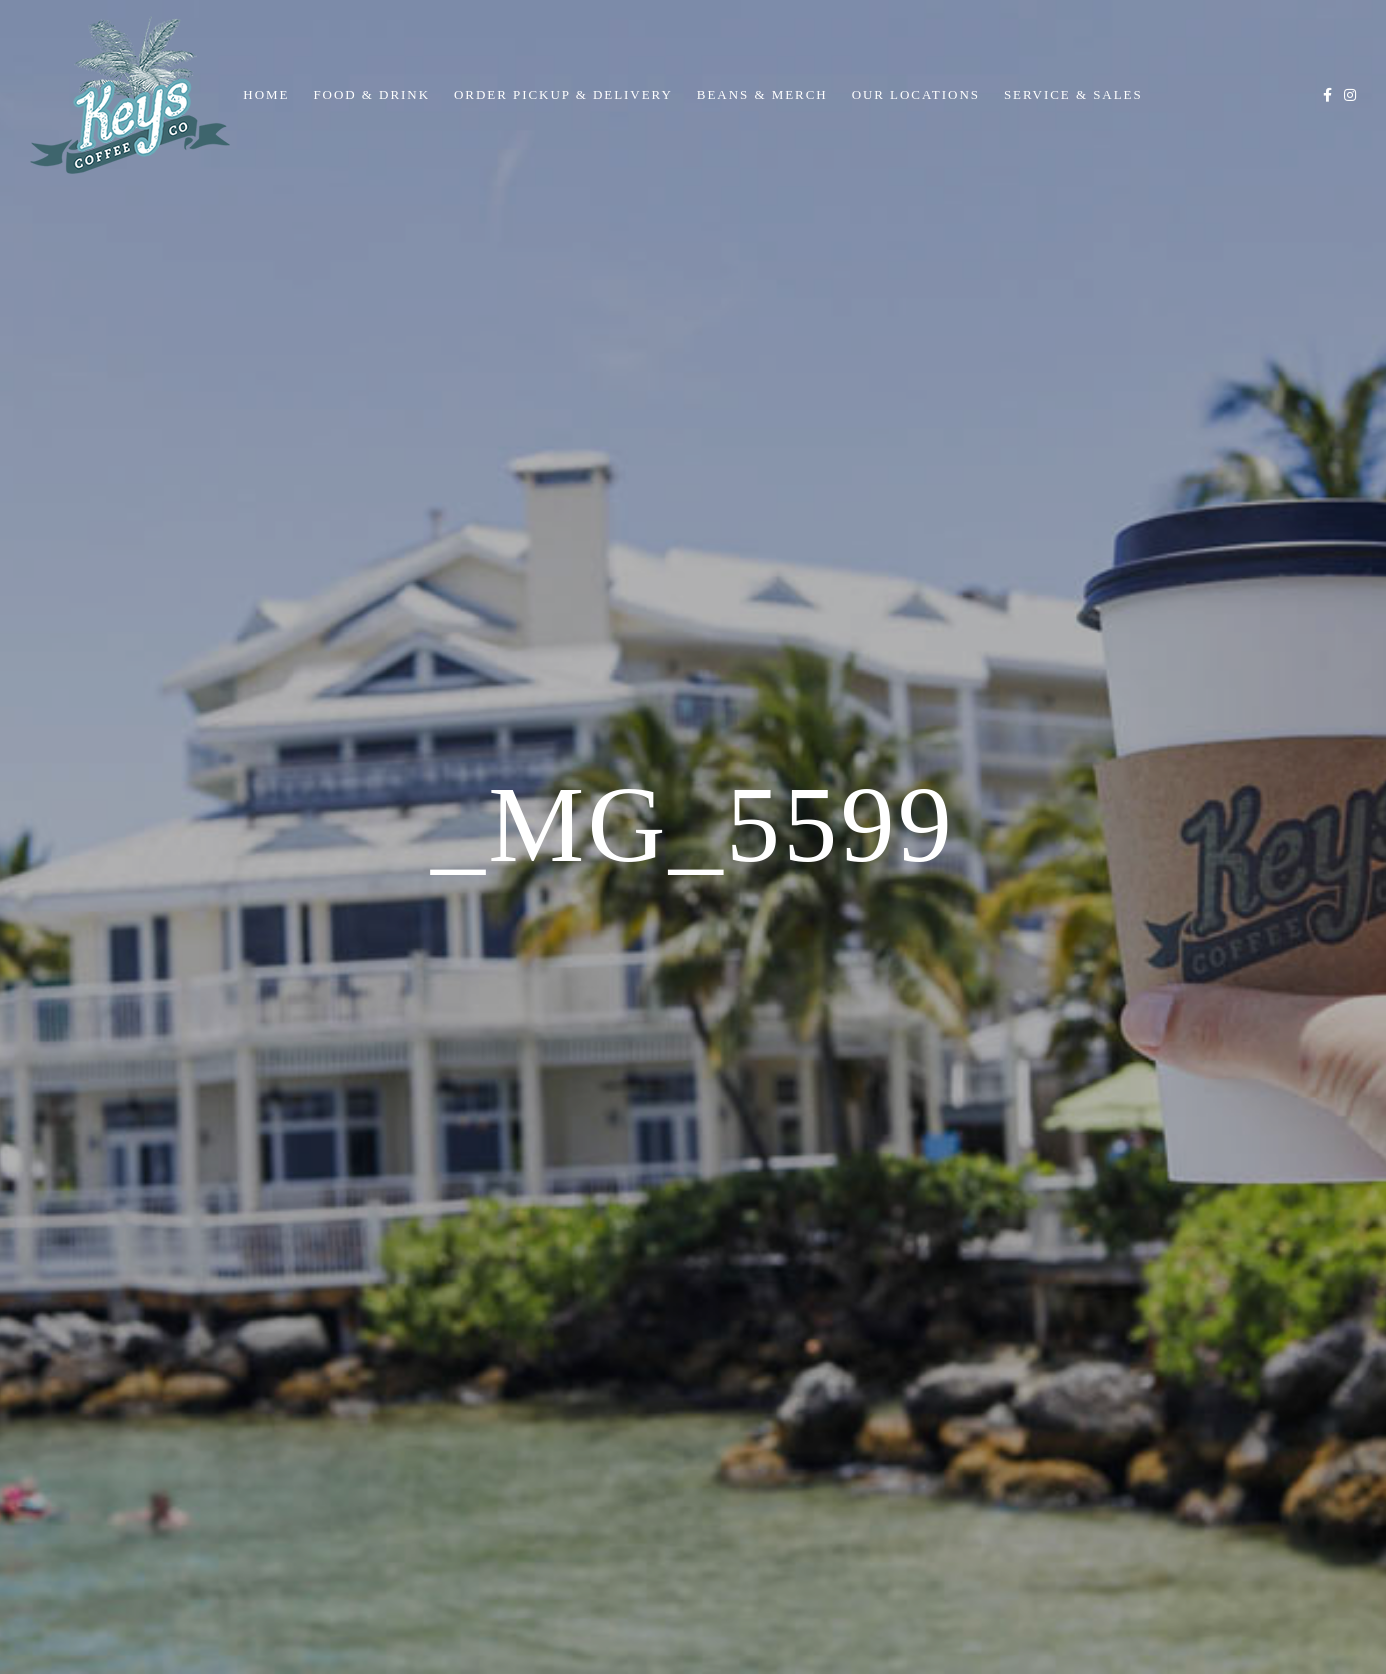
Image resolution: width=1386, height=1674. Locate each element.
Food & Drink (371, 94)
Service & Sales (1073, 94)
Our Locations (916, 94)
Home (266, 94)
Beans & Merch (762, 94)
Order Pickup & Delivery (563, 94)
